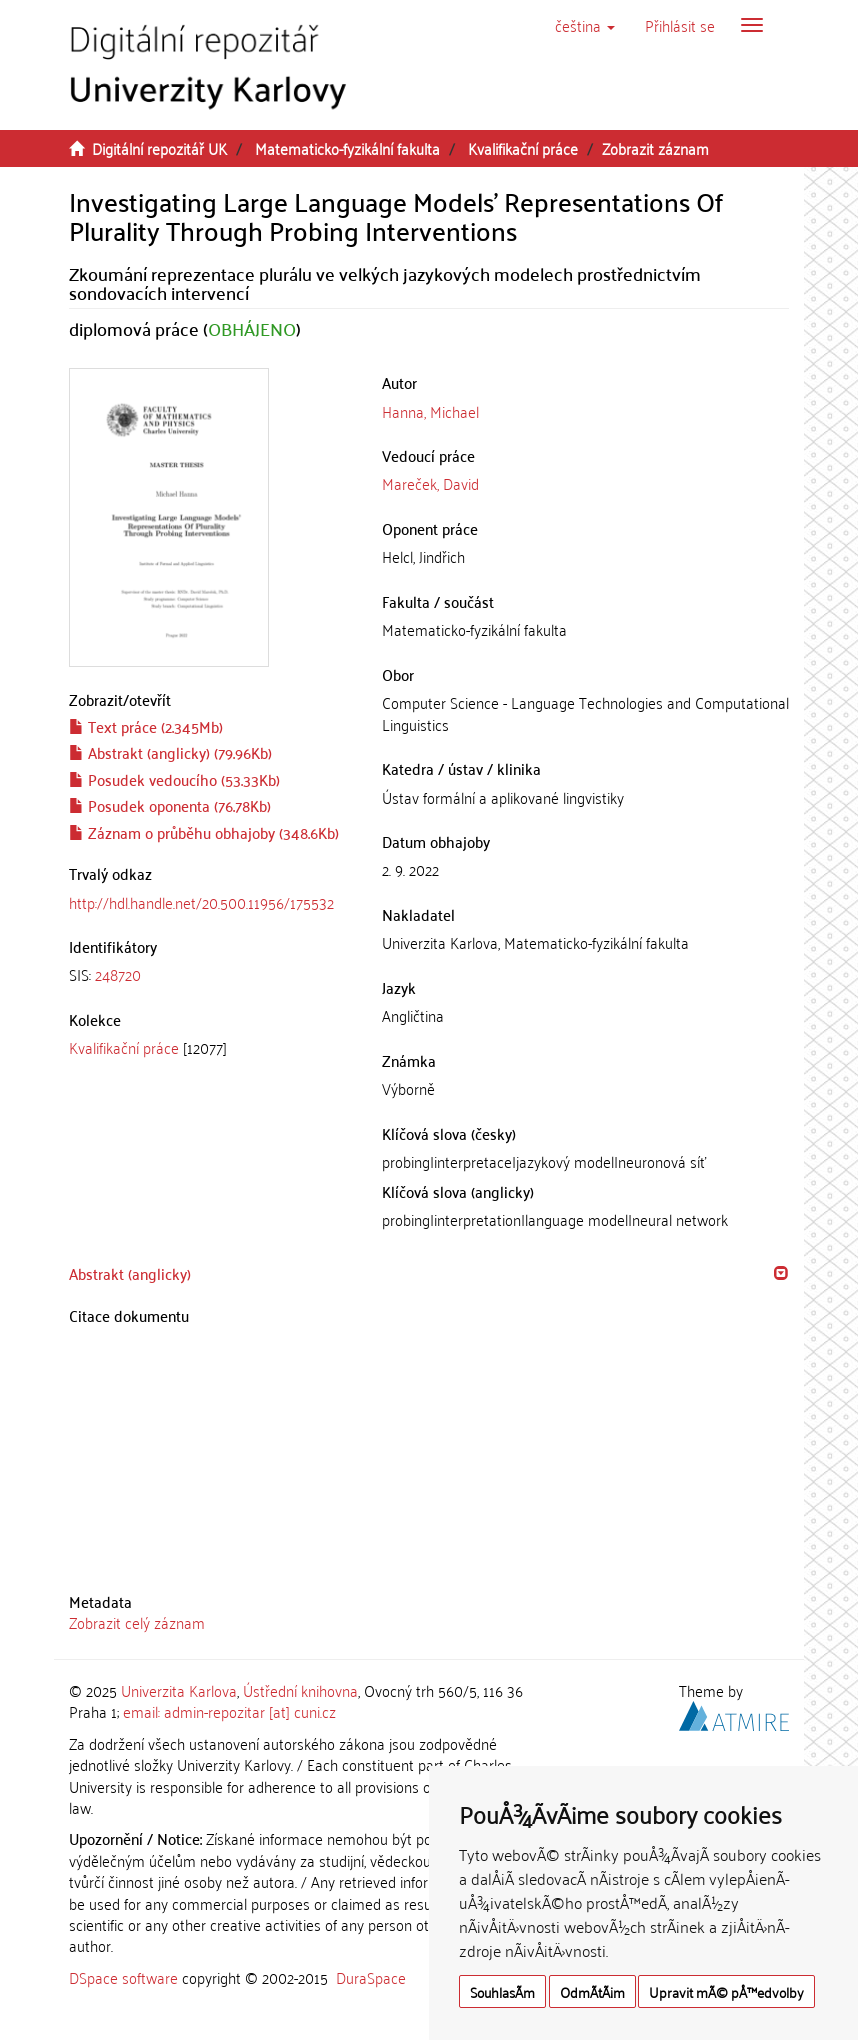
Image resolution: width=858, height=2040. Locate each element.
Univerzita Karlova (179, 1690)
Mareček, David (430, 483)
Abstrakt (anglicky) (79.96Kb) (170, 752)
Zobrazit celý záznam (137, 1622)
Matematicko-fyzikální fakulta (347, 148)
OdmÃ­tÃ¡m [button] (592, 1991)
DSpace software (123, 1977)
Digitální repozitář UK (159, 148)
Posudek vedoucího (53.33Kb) (174, 779)
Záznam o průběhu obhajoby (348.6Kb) (204, 832)
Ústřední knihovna (300, 1690)
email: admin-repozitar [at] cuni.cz (229, 1711)
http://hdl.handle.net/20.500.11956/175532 (201, 902)
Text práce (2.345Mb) (146, 726)
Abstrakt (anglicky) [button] (130, 1273)
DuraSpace (371, 1977)
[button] (585, 25)
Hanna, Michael (430, 411)
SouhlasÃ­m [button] (502, 1991)
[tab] (210, 974)
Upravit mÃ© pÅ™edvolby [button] (726, 1991)
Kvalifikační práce (523, 148)
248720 (118, 974)
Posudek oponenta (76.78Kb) (170, 805)
